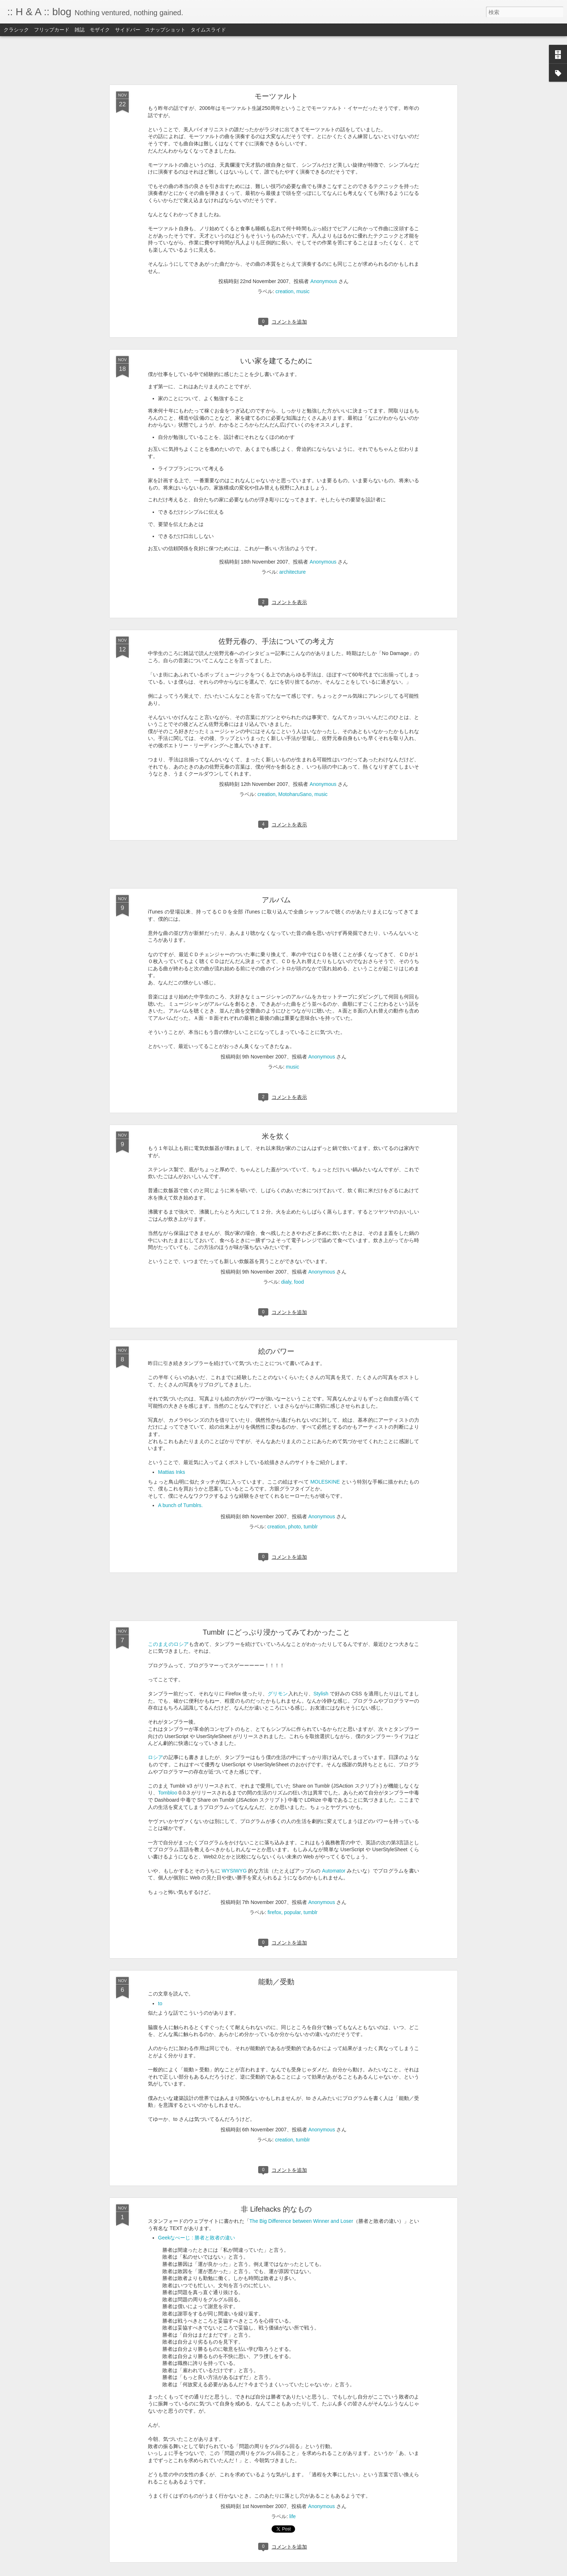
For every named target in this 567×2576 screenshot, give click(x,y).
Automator (334, 1871)
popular (292, 1912)
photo (294, 1526)
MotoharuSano (295, 794)
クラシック (16, 30)
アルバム (276, 900)
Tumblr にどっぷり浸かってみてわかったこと (276, 1632)
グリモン (278, 1693)
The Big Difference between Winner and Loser (301, 2221)
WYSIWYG (234, 1871)
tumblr (311, 1526)
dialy (286, 1282)
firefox (274, 1912)
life (292, 2516)
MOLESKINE (325, 1482)
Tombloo (167, 1793)
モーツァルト (276, 96)
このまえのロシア (168, 1644)
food (299, 1282)
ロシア (155, 1757)
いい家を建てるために (276, 361)
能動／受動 (276, 1982)
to (160, 2003)
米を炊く (276, 1136)
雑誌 (79, 30)
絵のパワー (276, 1351)
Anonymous (323, 281)
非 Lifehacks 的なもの (276, 2209)
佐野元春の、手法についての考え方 (276, 641)
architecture (292, 572)
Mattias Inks (171, 1472)
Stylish (321, 1693)
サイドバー (127, 30)
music (303, 291)
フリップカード (51, 30)
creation (285, 291)
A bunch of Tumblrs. (180, 1505)
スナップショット (165, 30)
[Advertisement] (283, 60)
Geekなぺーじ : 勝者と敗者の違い (196, 2238)
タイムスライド (208, 30)
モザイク (100, 30)
